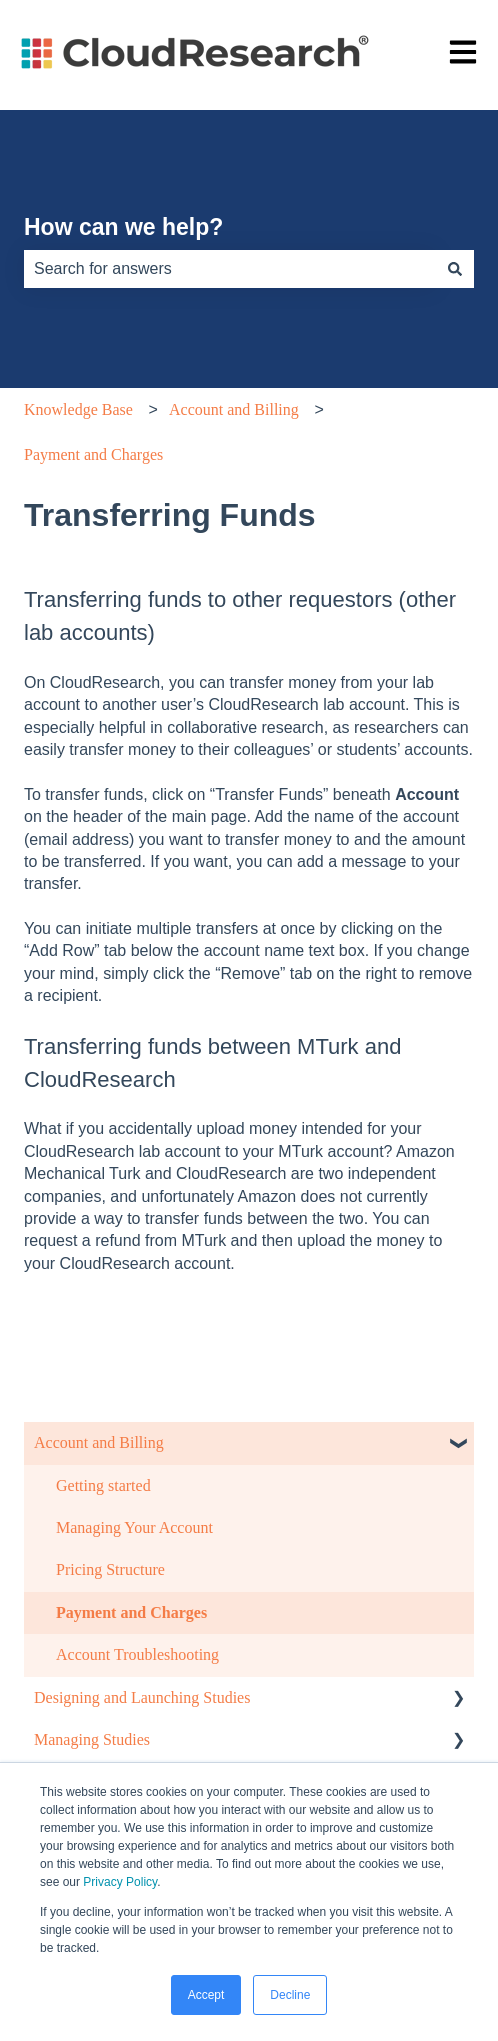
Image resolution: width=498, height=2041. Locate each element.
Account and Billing (234, 409)
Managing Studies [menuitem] (92, 1739)
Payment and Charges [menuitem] (131, 1612)
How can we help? (123, 227)
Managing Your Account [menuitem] (134, 1527)
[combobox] (230, 269)
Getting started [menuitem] (103, 1485)
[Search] (455, 269)
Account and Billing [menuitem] (99, 1442)
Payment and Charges (93, 454)
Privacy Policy (120, 1882)
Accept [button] (206, 1995)
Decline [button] (290, 1995)
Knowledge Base (78, 409)
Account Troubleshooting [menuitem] (137, 1654)
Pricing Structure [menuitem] (110, 1569)
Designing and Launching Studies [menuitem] (142, 1697)
